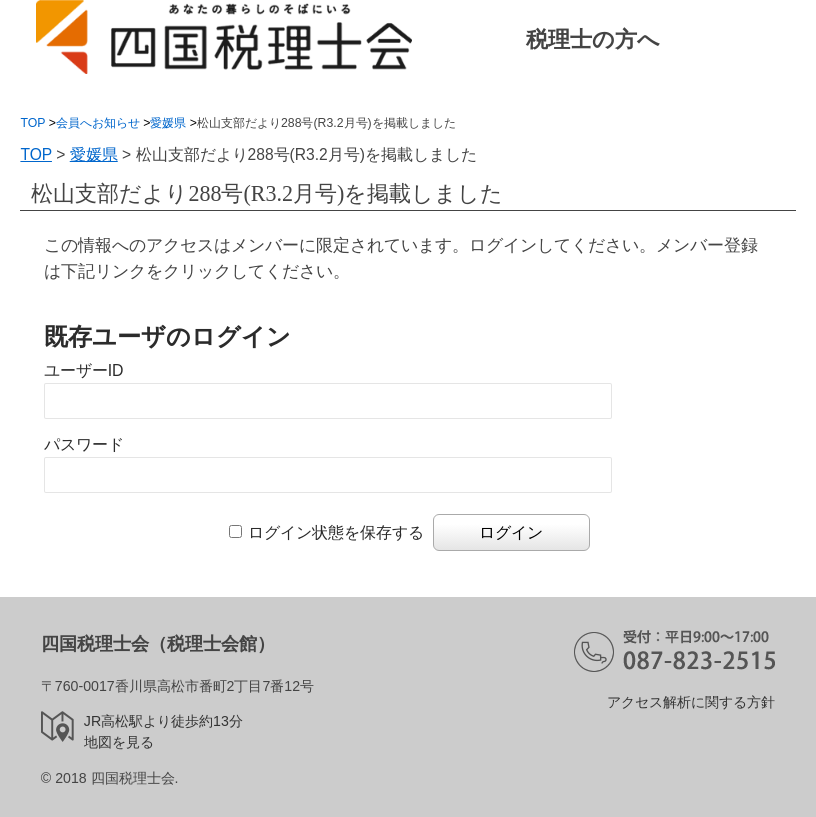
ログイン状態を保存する (336, 532)
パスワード (84, 444)
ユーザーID (84, 370)
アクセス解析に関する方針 (691, 702)
